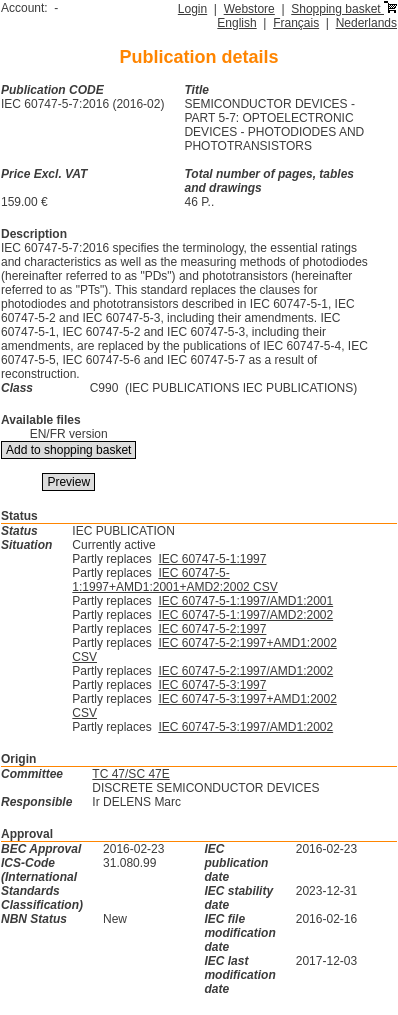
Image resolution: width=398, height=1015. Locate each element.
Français (296, 23)
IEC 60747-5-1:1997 (212, 559)
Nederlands (366, 23)
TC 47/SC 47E (130, 774)
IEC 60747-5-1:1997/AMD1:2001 (245, 601)
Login (192, 9)
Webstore (249, 9)
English (236, 23)
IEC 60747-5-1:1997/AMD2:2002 (245, 615)
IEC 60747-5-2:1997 (212, 629)
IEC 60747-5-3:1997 (212, 685)
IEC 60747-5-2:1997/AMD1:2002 (245, 671)
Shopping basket (344, 9)
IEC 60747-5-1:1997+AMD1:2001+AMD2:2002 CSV (174, 580)
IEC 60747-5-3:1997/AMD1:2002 (245, 727)
